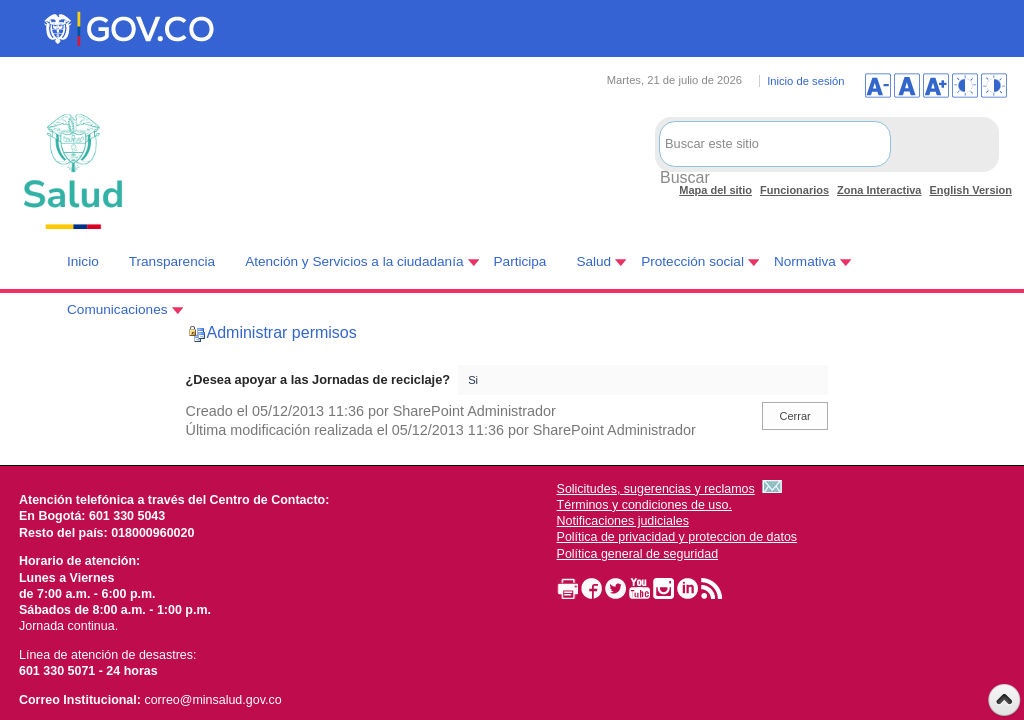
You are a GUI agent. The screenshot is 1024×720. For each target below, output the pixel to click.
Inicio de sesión (805, 81)
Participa (520, 261)
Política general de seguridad (638, 554)
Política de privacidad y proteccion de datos (677, 537)
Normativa (805, 261)
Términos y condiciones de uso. (644, 505)
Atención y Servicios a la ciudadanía (354, 261)
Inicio (83, 261)
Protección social (692, 261)
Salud (593, 261)
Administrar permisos (282, 332)
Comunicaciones (117, 309)
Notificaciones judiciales (623, 521)
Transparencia (172, 261)
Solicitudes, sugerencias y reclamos (656, 489)
